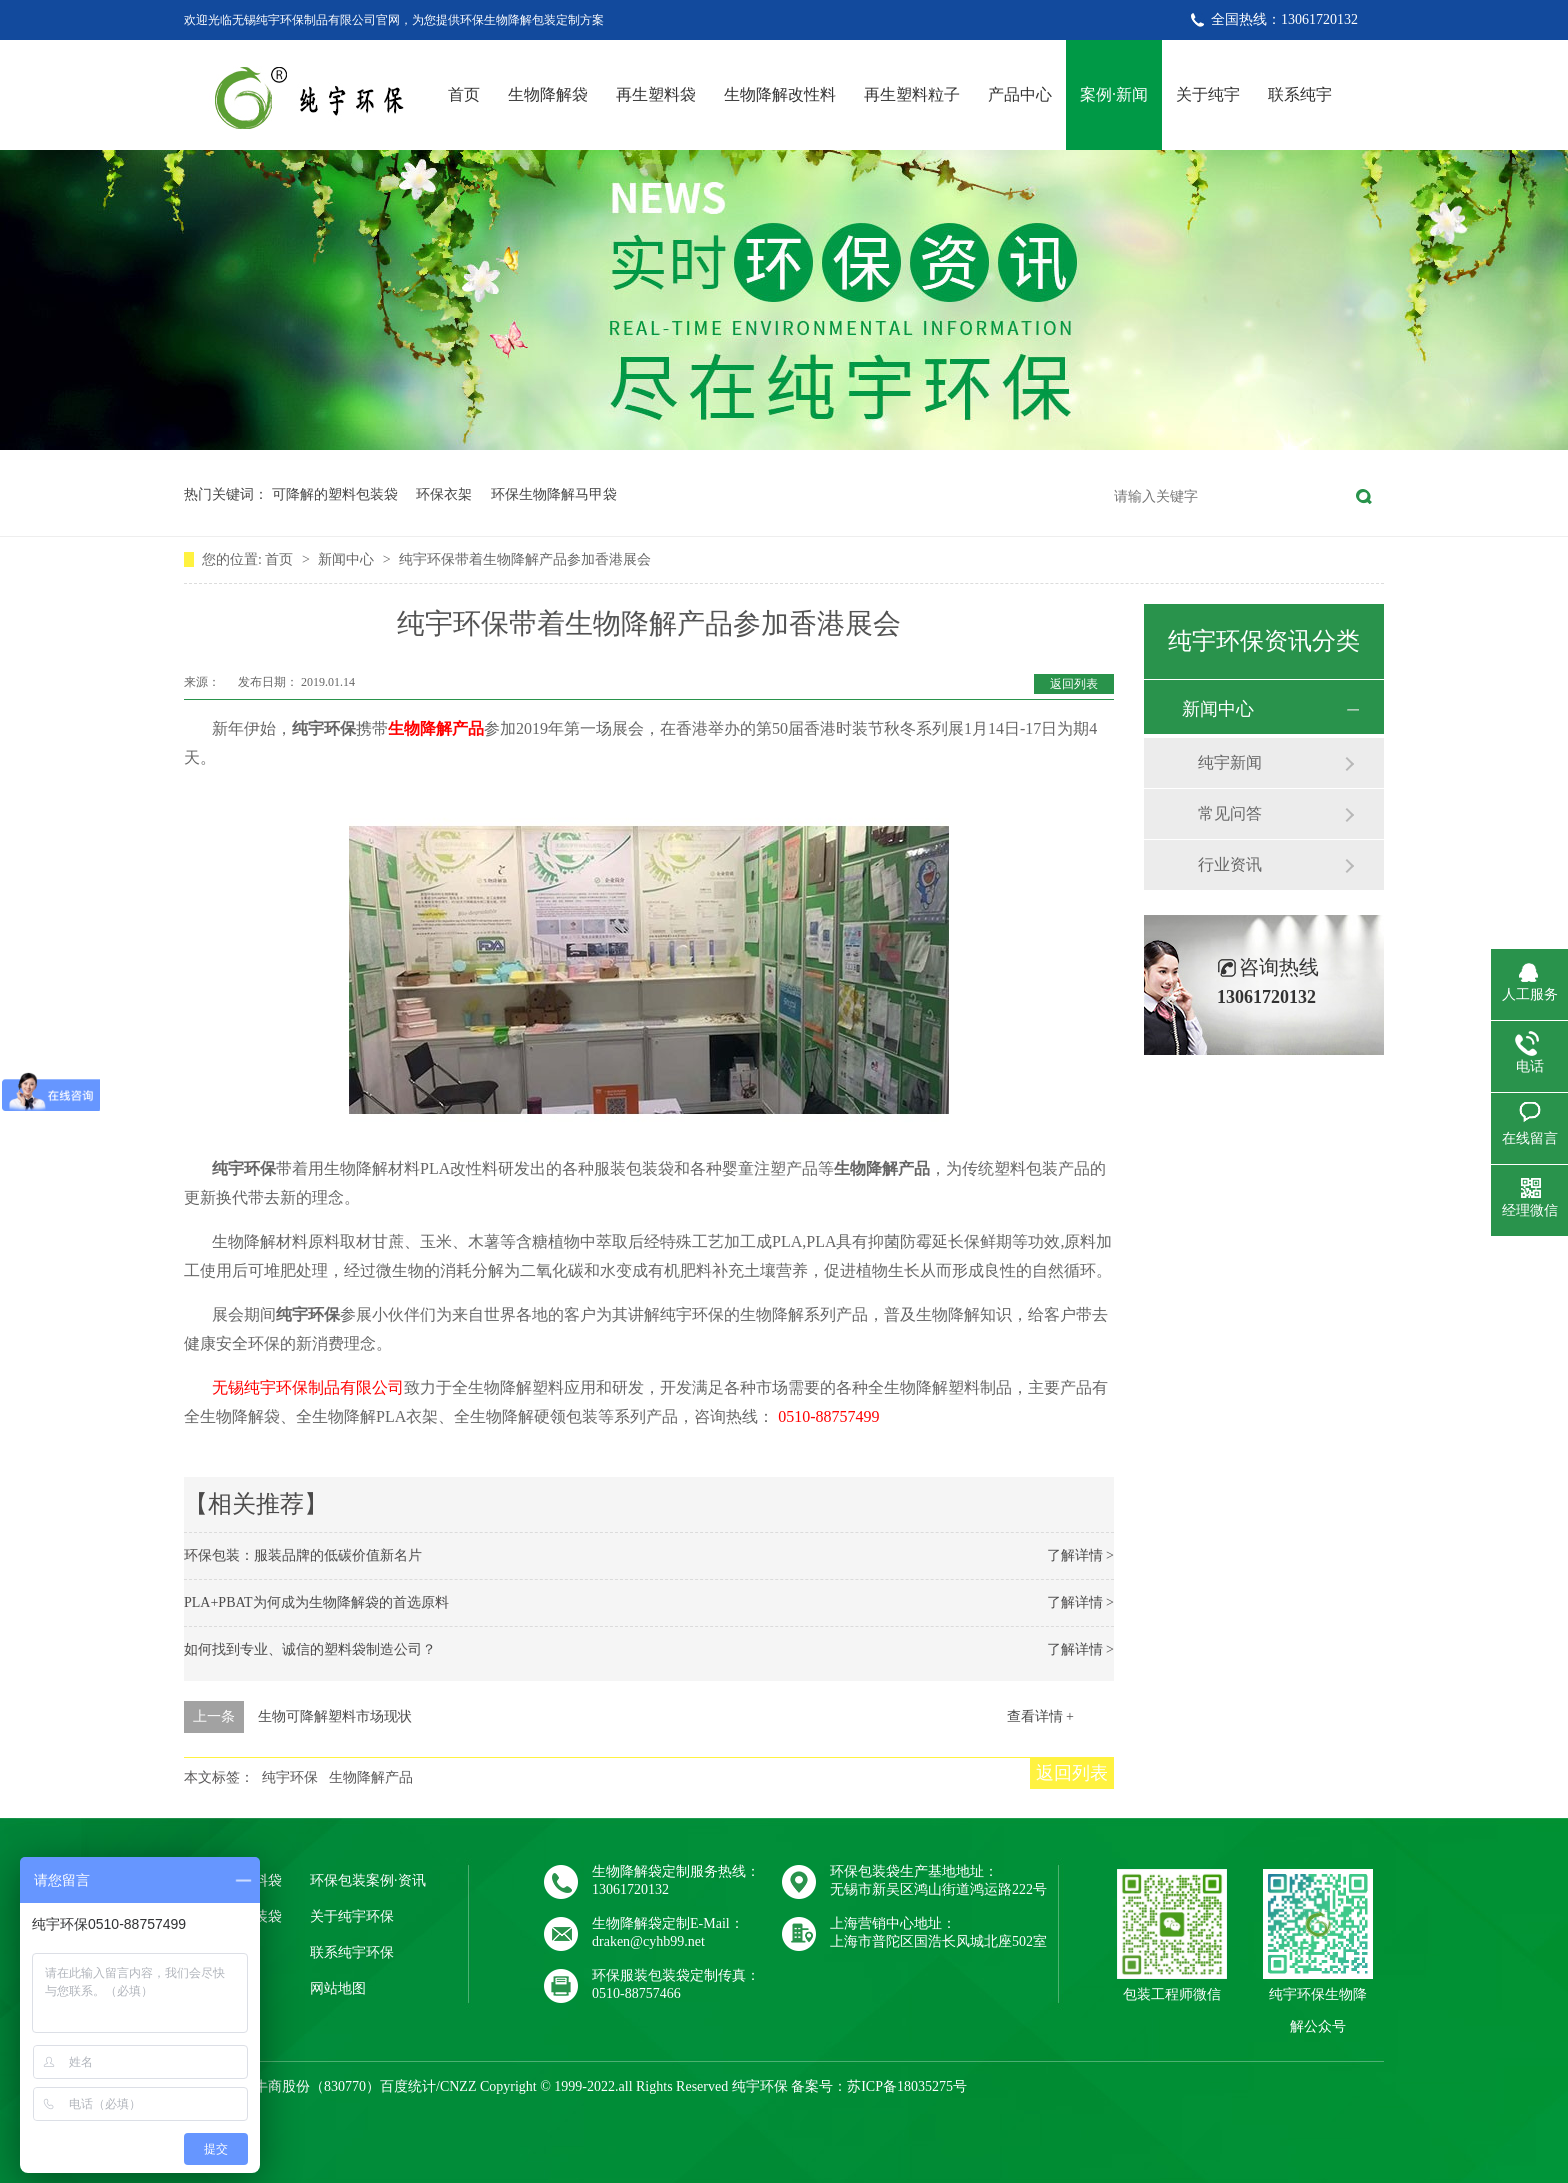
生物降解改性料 (780, 94)
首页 (464, 94)
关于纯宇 (1208, 94)
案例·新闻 (1114, 94)
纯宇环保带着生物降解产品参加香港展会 (525, 559)
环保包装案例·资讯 (368, 1880)
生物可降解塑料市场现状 (335, 1716)
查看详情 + (1040, 1716)
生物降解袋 (548, 94)
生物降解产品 (436, 728)
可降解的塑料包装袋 (335, 494)
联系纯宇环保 (352, 1952)
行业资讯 (1230, 864)
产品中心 (1020, 94)
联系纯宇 (1300, 94)
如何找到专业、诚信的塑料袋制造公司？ (310, 1649)
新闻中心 (348, 559)
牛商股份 (282, 2086)
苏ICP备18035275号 (907, 2086)
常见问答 (1230, 813)
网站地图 (338, 1988)
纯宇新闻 (1230, 762)
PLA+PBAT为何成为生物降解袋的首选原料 (316, 1602)
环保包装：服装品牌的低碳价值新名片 (303, 1555)
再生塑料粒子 (912, 94)
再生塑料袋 (656, 94)
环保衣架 (444, 494)
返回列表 (1074, 684)
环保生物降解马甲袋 (554, 494)
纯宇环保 (290, 1777)
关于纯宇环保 (352, 1916)
